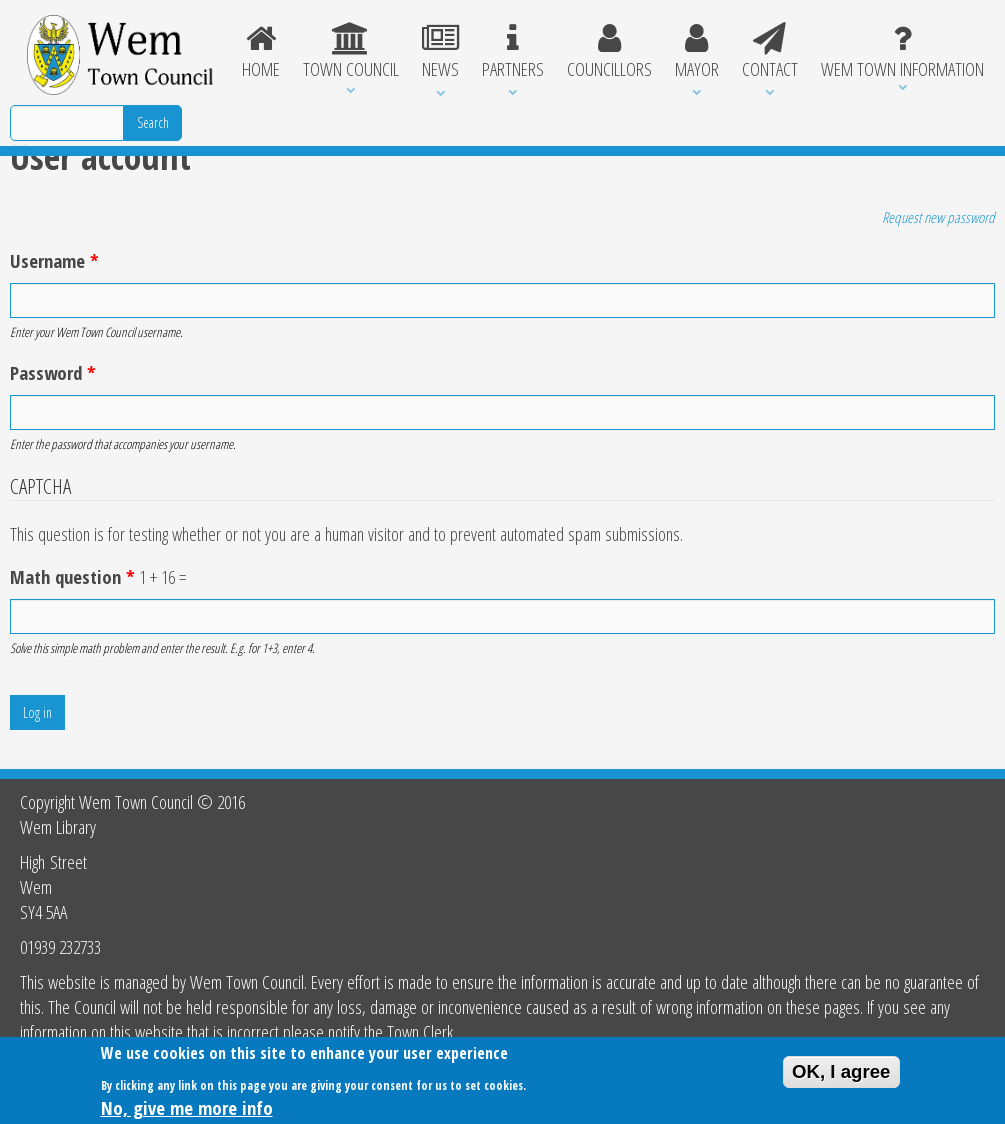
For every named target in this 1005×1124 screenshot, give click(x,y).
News (440, 52)
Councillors (609, 52)
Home (261, 52)
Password (53, 372)
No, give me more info (187, 1111)
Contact (769, 52)
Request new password (938, 217)
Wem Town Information (902, 52)
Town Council (350, 52)
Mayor (696, 52)
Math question (72, 576)
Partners (512, 52)
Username (54, 260)
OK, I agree (841, 1075)
